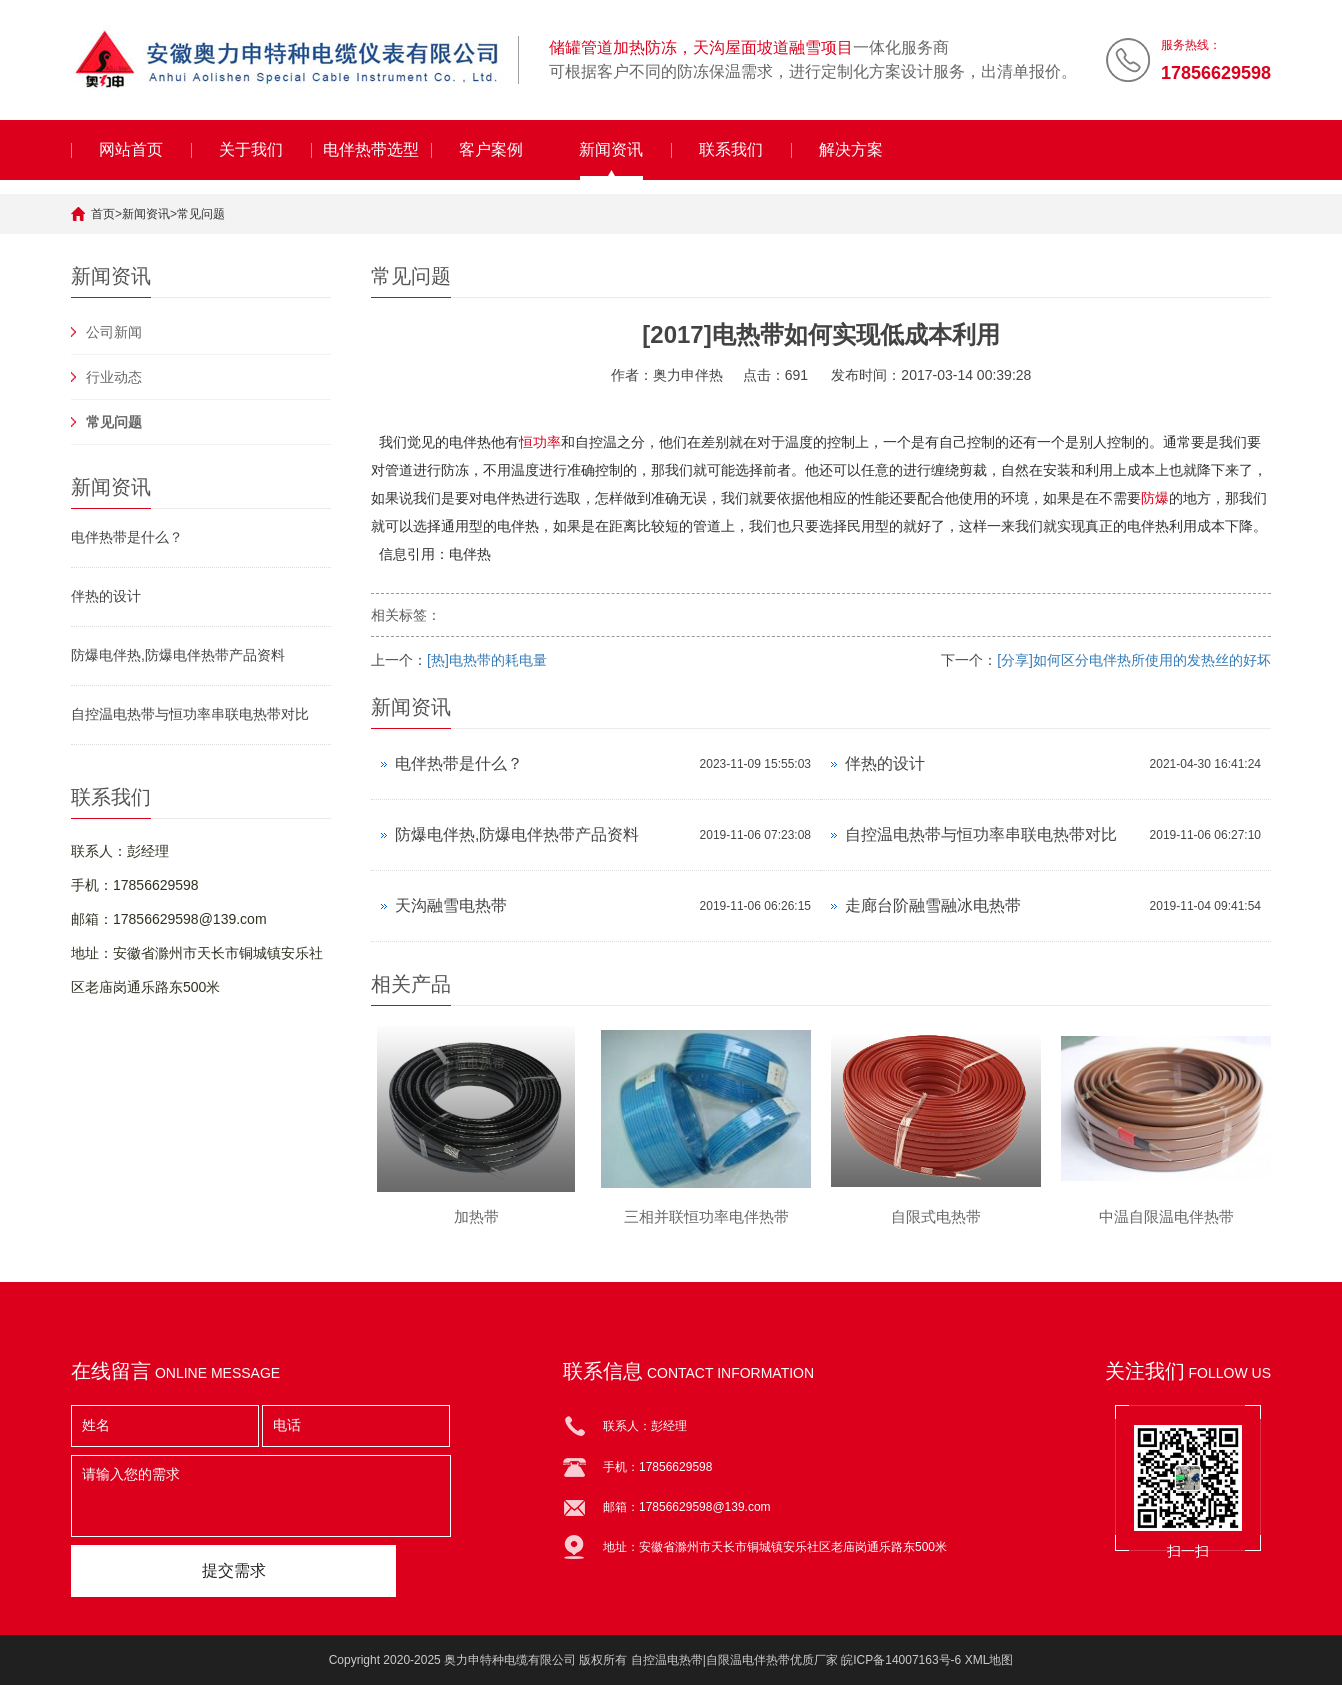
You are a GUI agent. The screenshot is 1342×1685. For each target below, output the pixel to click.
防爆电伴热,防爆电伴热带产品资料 (178, 655)
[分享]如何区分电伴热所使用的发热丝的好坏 (1134, 660)
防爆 (1155, 498)
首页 (103, 214)
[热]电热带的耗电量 (487, 660)
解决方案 (851, 149)
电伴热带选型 (371, 149)
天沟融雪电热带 (451, 905)
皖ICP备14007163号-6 (901, 1660)
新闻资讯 (611, 149)
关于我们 (251, 149)
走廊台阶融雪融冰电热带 (933, 905)
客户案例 (491, 149)
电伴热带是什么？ (127, 537)
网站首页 (131, 149)
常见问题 (201, 214)
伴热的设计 (106, 596)
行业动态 (114, 377)
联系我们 (731, 149)
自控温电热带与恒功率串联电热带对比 (190, 714)
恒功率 (540, 442)
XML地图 (989, 1660)
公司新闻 (114, 332)
